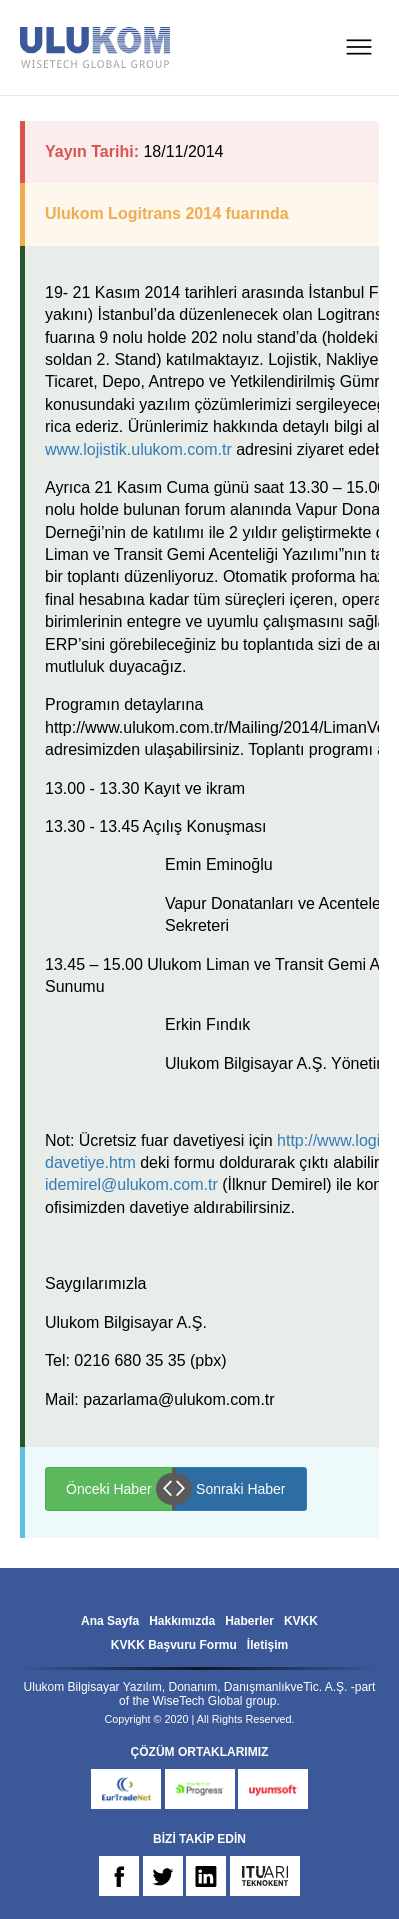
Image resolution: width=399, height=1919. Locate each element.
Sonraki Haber (241, 1489)
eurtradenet (126, 1789)
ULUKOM (95, 47)
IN (206, 1876)
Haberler (249, 1621)
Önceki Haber (109, 1489)
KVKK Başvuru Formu (174, 1645)
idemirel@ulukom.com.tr (131, 1184)
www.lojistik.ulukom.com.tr (138, 449)
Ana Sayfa (110, 1621)
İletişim (267, 1645)
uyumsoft (273, 1789)
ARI (265, 1876)
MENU (359, 47)
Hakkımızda (182, 1621)
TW (163, 1876)
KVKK (301, 1621)
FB (119, 1876)
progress (200, 1789)
